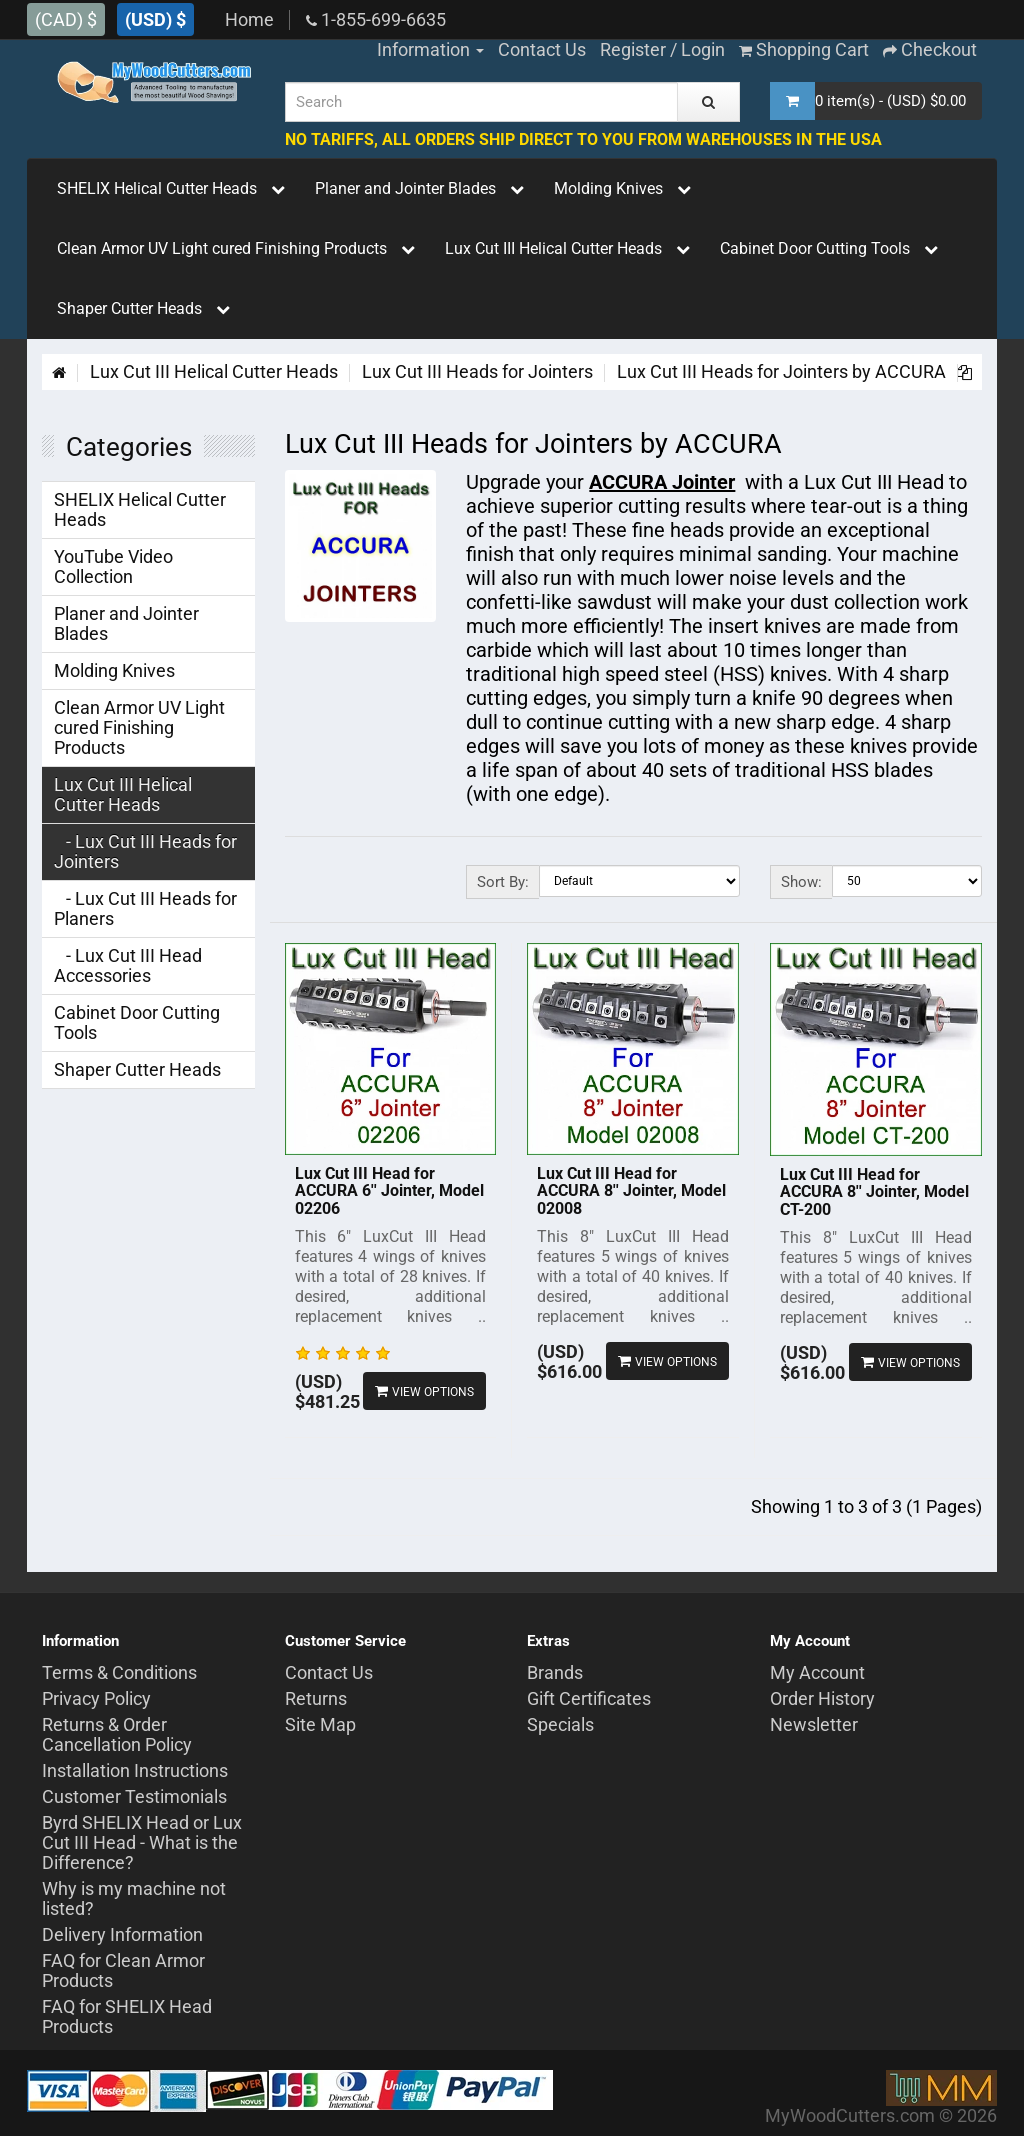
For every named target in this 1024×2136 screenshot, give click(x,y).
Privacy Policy (96, 1698)
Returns (316, 1698)
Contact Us (329, 1672)
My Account (817, 1672)
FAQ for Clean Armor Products (123, 1970)
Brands (555, 1672)
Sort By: (503, 882)
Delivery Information (122, 1934)
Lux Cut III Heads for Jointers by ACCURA (781, 371)
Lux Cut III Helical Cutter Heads (567, 248)
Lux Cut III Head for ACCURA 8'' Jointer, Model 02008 (631, 1191)
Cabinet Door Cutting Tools (829, 248)
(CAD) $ (66, 19)
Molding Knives (622, 188)
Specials (560, 1724)
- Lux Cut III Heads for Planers (145, 908)
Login (703, 49)
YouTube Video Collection (113, 566)
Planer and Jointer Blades (419, 188)
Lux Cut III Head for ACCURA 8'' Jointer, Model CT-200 (874, 1192)
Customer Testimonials (134, 1796)
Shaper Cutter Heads (143, 308)
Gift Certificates (589, 1698)
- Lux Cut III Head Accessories (128, 965)
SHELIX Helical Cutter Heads (171, 188)
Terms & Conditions (119, 1672)
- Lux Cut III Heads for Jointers (145, 851)
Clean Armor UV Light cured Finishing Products (236, 248)
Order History (822, 1698)
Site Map (320, 1724)
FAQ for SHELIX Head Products (127, 2016)
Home (249, 19)
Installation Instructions (135, 1770)
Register (633, 49)
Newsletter (814, 1724)
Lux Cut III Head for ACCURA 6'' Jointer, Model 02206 (389, 1191)
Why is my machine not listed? (134, 1898)
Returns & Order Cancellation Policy (117, 1734)
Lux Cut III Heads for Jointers (477, 371)
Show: (801, 882)
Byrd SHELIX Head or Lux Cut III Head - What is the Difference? (142, 1842)
